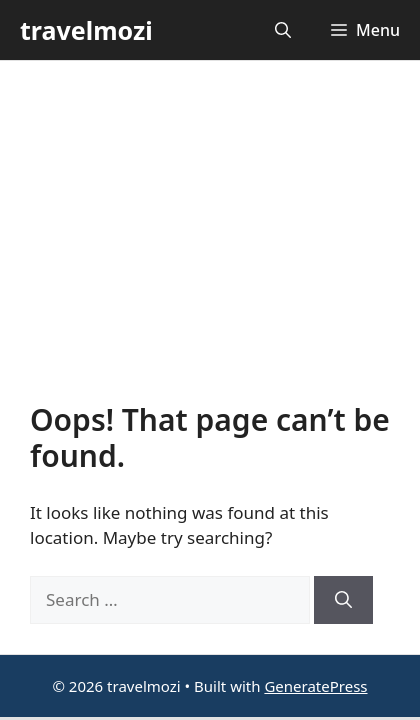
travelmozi (86, 30)
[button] (283, 30)
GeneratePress (315, 686)
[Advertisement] (210, 246)
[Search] (343, 600)
